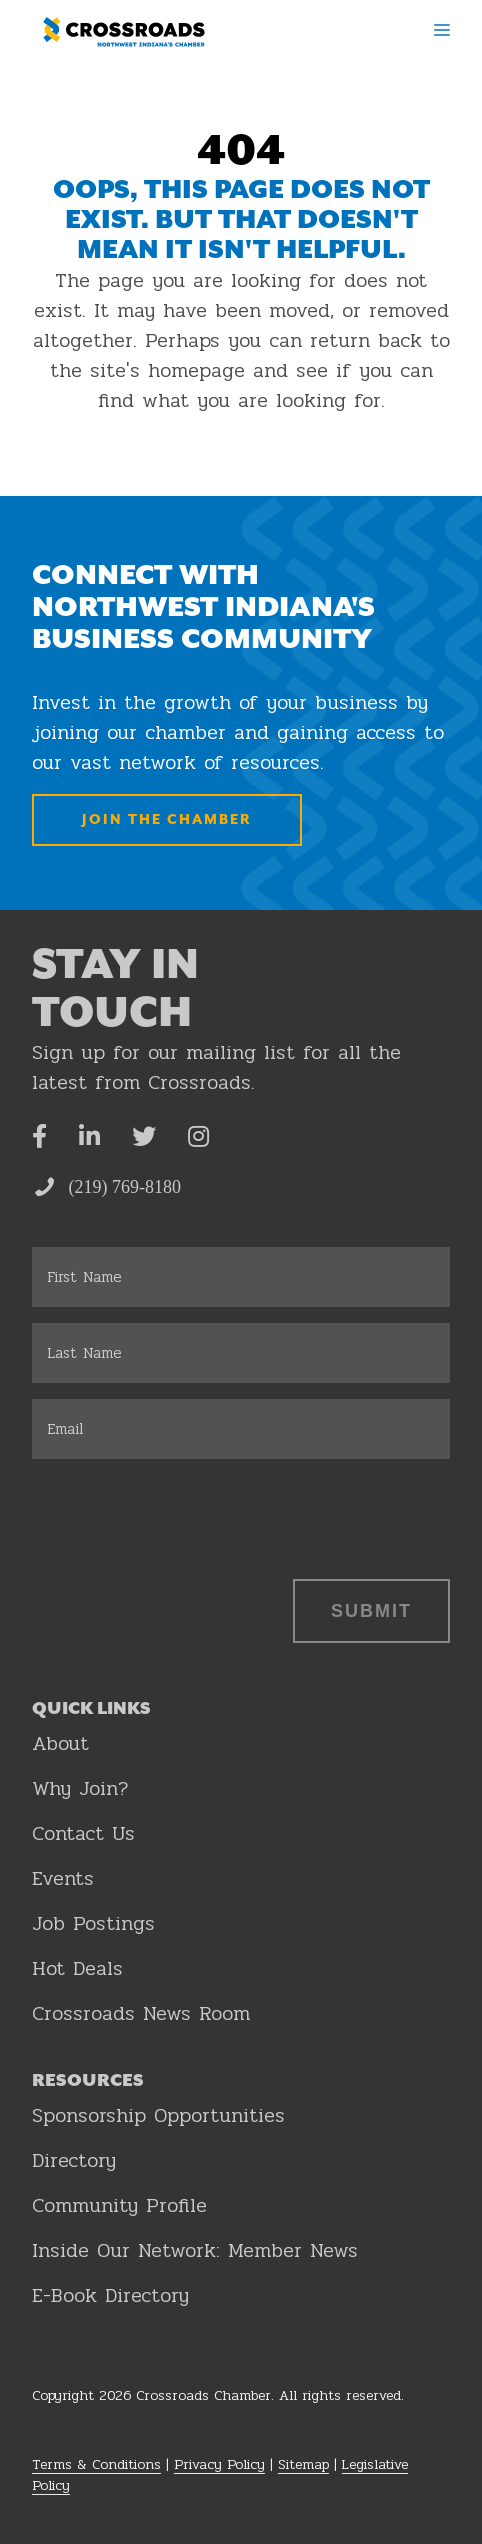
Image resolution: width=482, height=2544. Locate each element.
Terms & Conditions (96, 2464)
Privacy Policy (219, 2464)
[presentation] (184, 1514)
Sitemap (303, 2464)
